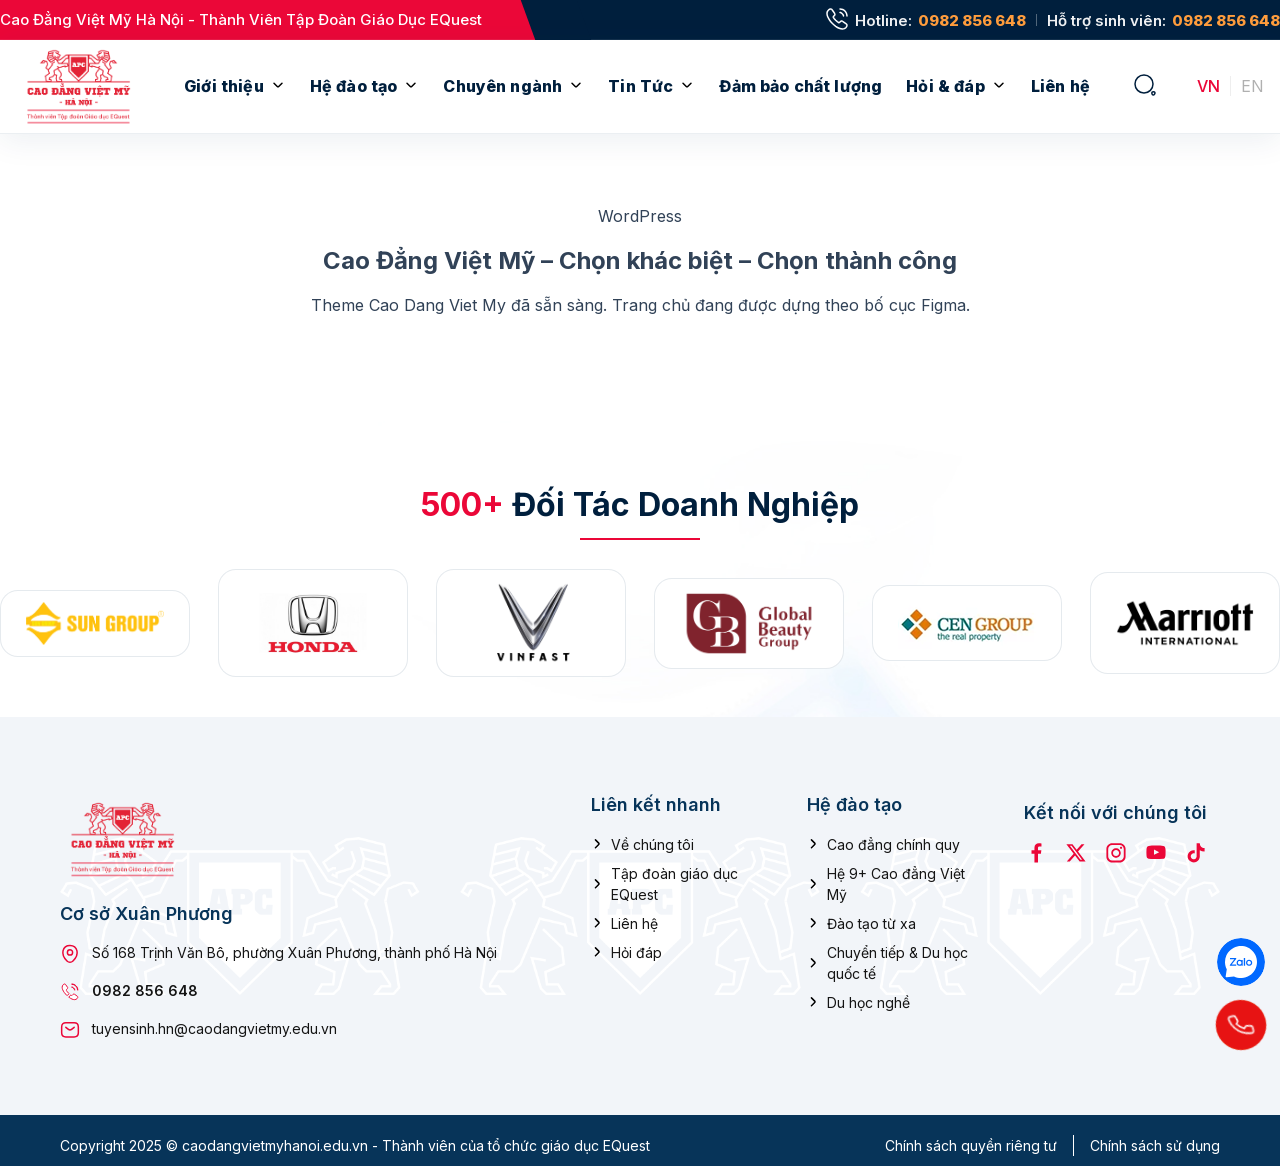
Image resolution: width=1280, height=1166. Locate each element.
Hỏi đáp (636, 941)
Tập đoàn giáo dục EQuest (674, 873)
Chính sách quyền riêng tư (971, 1135)
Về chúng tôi (652, 833)
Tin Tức (640, 86)
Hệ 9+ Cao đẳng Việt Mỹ (896, 873)
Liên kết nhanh (656, 794)
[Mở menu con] (278, 86)
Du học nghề (868, 991)
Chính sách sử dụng (1155, 1135)
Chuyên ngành (502, 86)
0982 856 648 (972, 20)
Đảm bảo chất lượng (800, 86)
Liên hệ (1060, 86)
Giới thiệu (224, 86)
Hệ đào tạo (354, 86)
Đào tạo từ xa (871, 912)
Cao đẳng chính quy (893, 833)
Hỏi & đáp (945, 86)
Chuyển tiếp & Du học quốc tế (897, 952)
